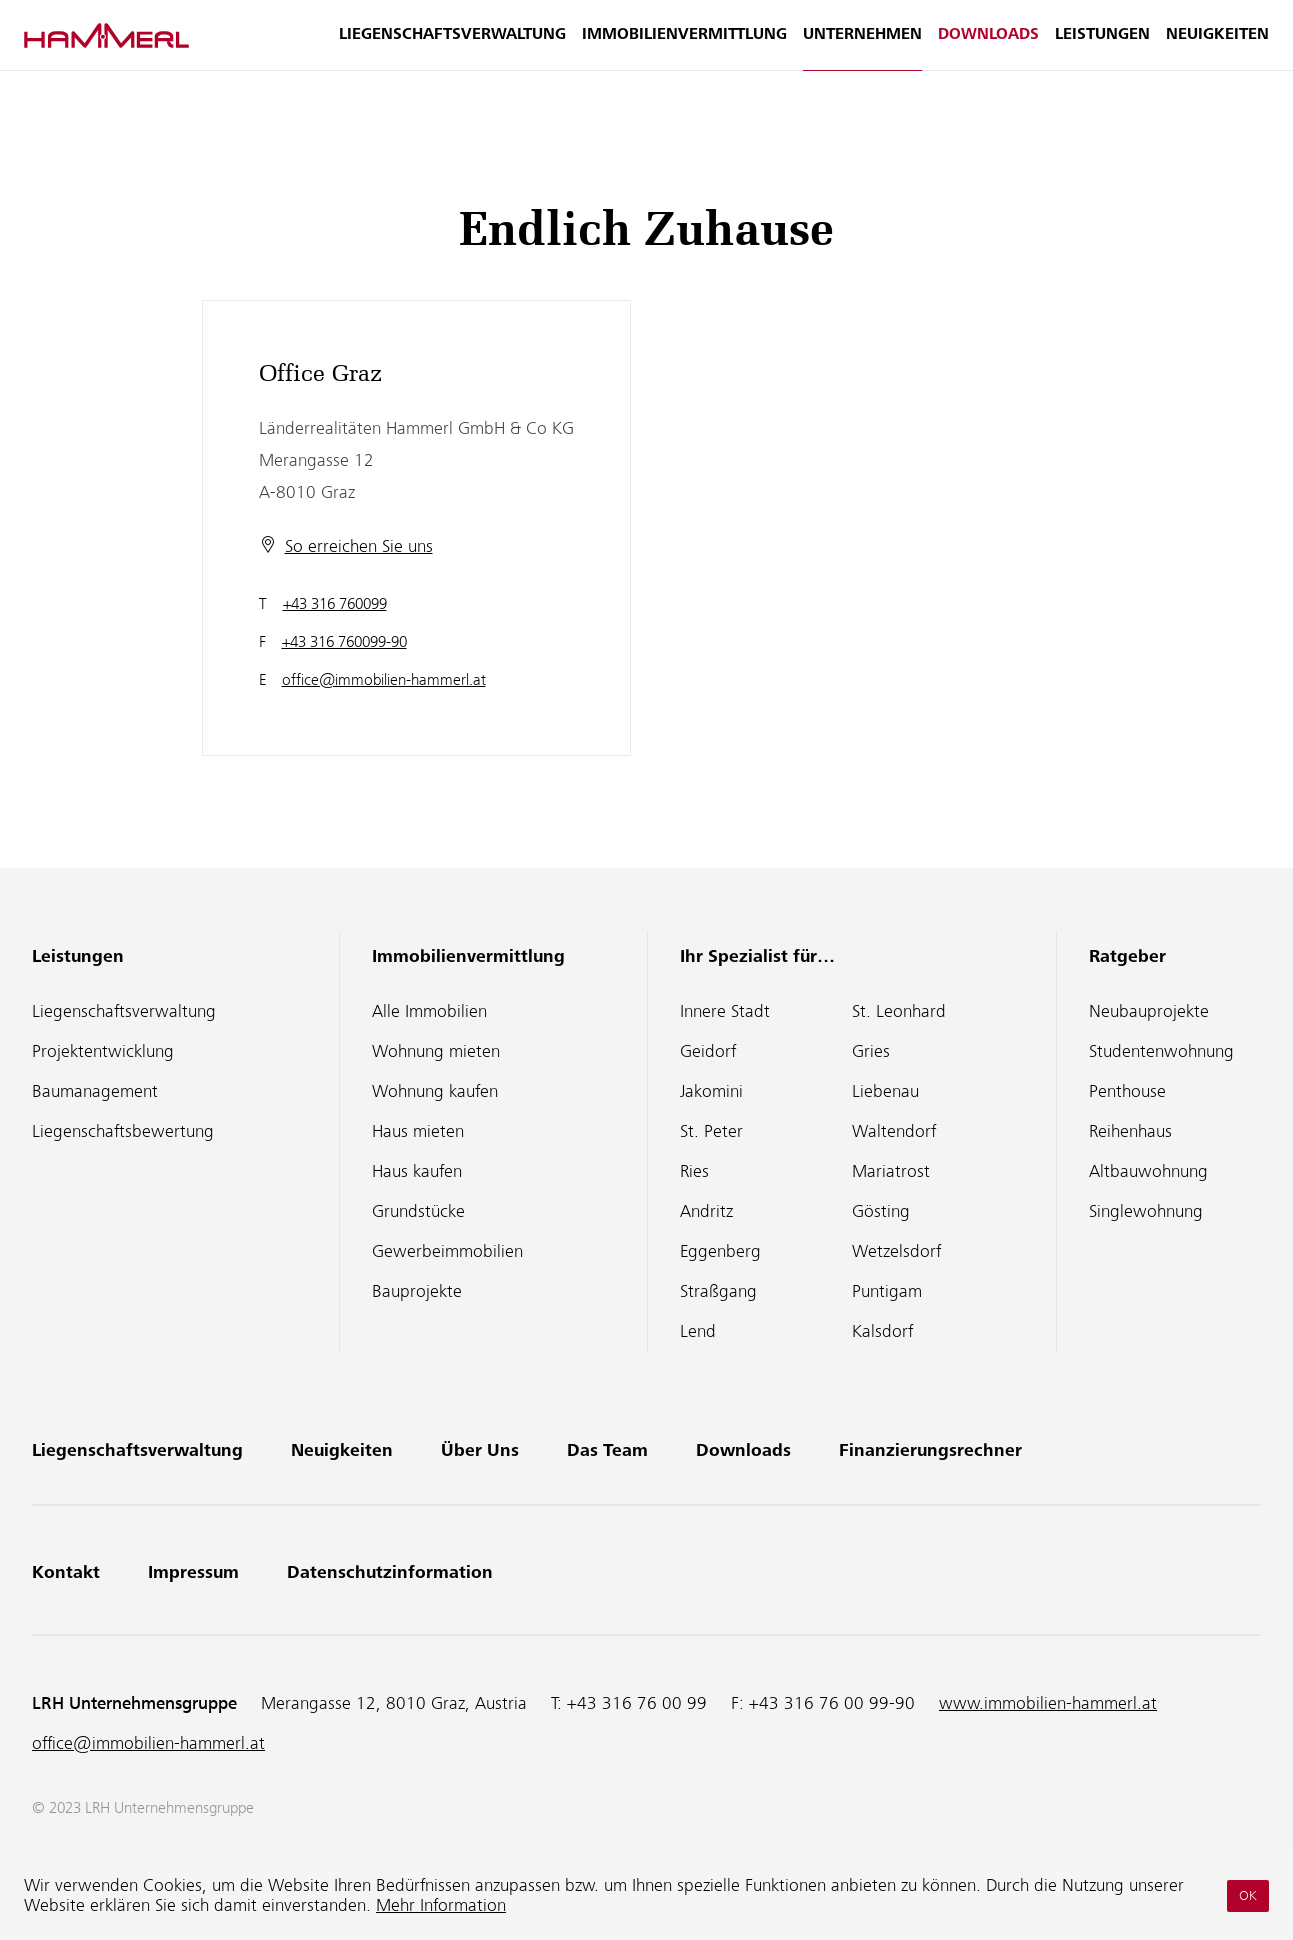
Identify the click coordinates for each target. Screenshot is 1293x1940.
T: (629, 1703)
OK (1248, 1895)
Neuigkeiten (1217, 46)
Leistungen (1102, 46)
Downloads (988, 46)
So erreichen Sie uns (359, 546)
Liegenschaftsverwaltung (452, 46)
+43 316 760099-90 (344, 642)
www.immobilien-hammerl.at (1048, 1703)
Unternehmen (862, 46)
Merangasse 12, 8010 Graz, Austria (394, 1703)
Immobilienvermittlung (684, 46)
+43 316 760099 (335, 604)
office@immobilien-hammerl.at (384, 680)
